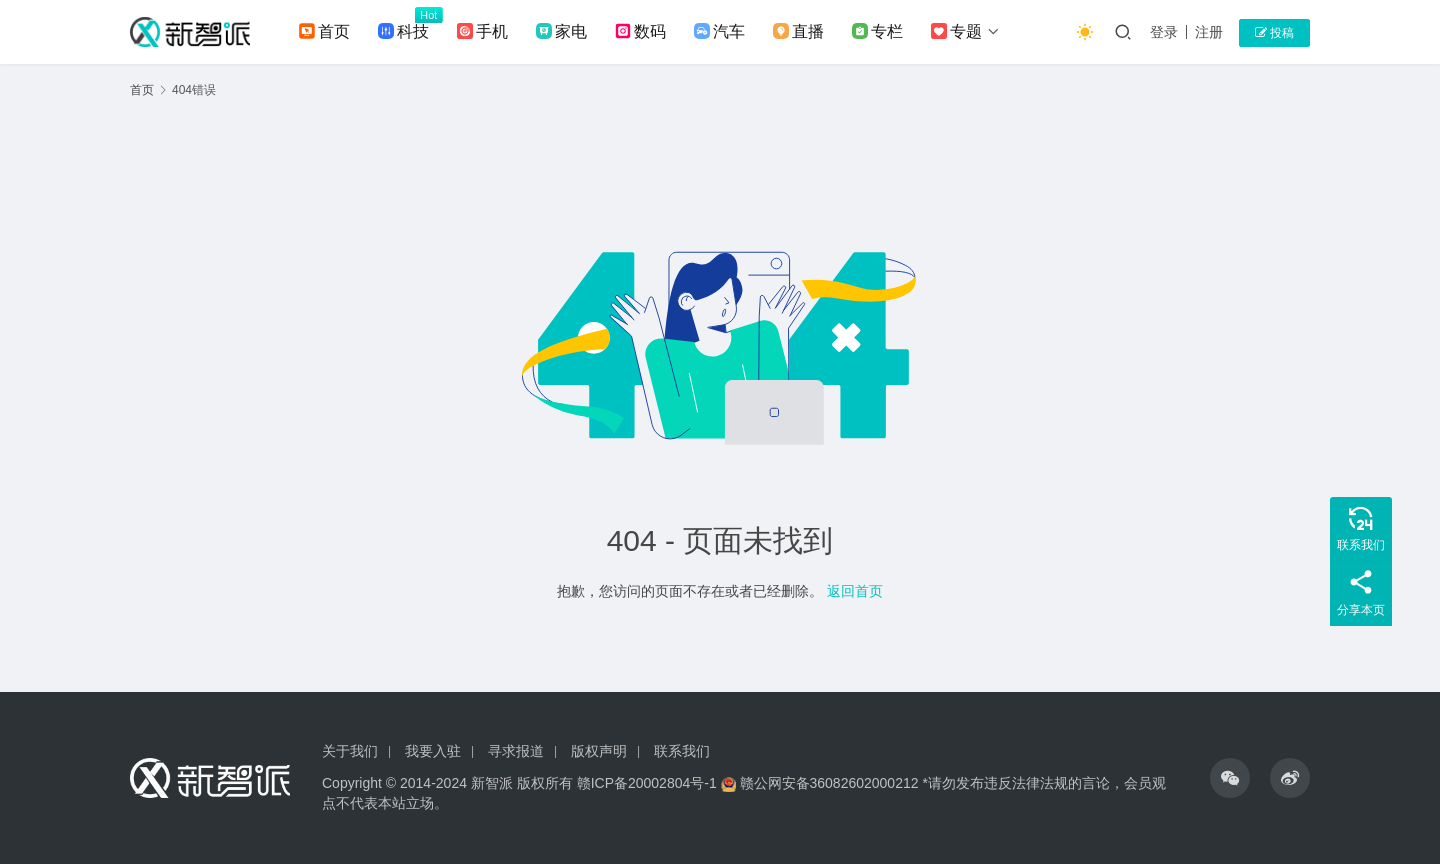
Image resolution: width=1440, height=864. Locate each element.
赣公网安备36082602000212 (829, 783)
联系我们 (682, 751)
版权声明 (599, 751)
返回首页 (855, 591)
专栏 (877, 32)
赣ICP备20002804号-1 (647, 783)
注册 (1209, 32)
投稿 (1274, 33)
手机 (482, 32)
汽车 (719, 32)
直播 (798, 32)
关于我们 (350, 751)
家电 (561, 32)
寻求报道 (516, 751)
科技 (403, 32)
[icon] (1230, 778)
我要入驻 (433, 751)
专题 (956, 32)
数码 (640, 32)
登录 (1164, 32)
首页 (324, 32)
